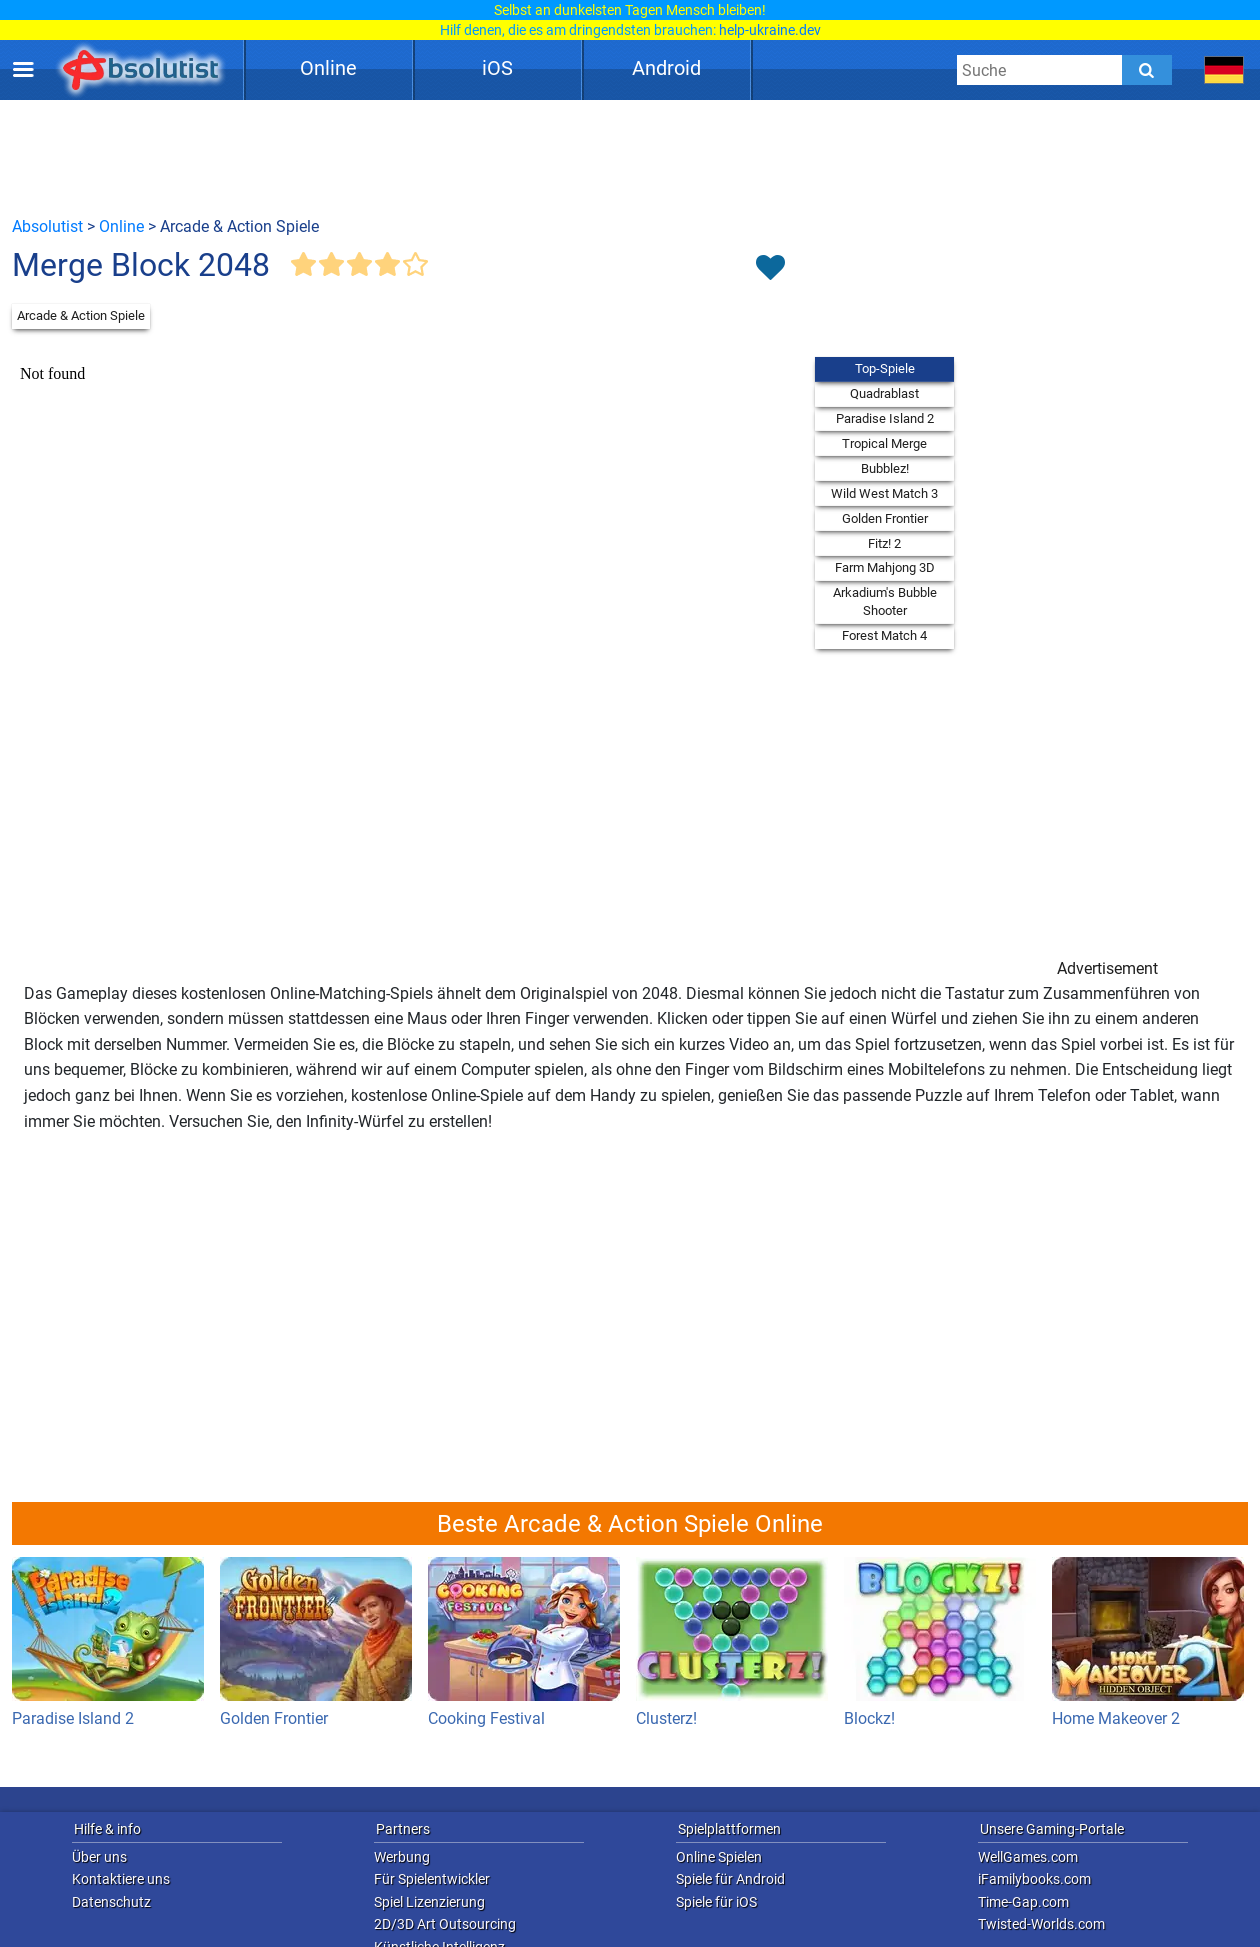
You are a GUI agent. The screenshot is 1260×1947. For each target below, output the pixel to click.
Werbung (402, 1857)
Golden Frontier (885, 518)
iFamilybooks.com (1034, 1879)
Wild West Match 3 (884, 493)
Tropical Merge (884, 443)
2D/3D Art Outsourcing (445, 1924)
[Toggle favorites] (770, 269)
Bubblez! (885, 468)
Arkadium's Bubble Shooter (885, 601)
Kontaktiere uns (121, 1879)
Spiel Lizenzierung (429, 1902)
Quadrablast (884, 393)
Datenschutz (111, 1902)
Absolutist (47, 226)
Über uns (99, 1857)
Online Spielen (719, 1857)
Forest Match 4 (884, 635)
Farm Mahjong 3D (885, 567)
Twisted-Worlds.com (1041, 1924)
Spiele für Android (730, 1879)
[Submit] (1147, 70)
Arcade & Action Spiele (81, 315)
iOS (497, 68)
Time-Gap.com (1023, 1902)
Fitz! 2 (884, 543)
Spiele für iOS (716, 1902)
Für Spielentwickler (432, 1879)
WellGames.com (1028, 1857)
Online (328, 68)
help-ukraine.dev (770, 30)
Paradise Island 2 (885, 418)
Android (666, 68)
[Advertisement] (630, 157)
